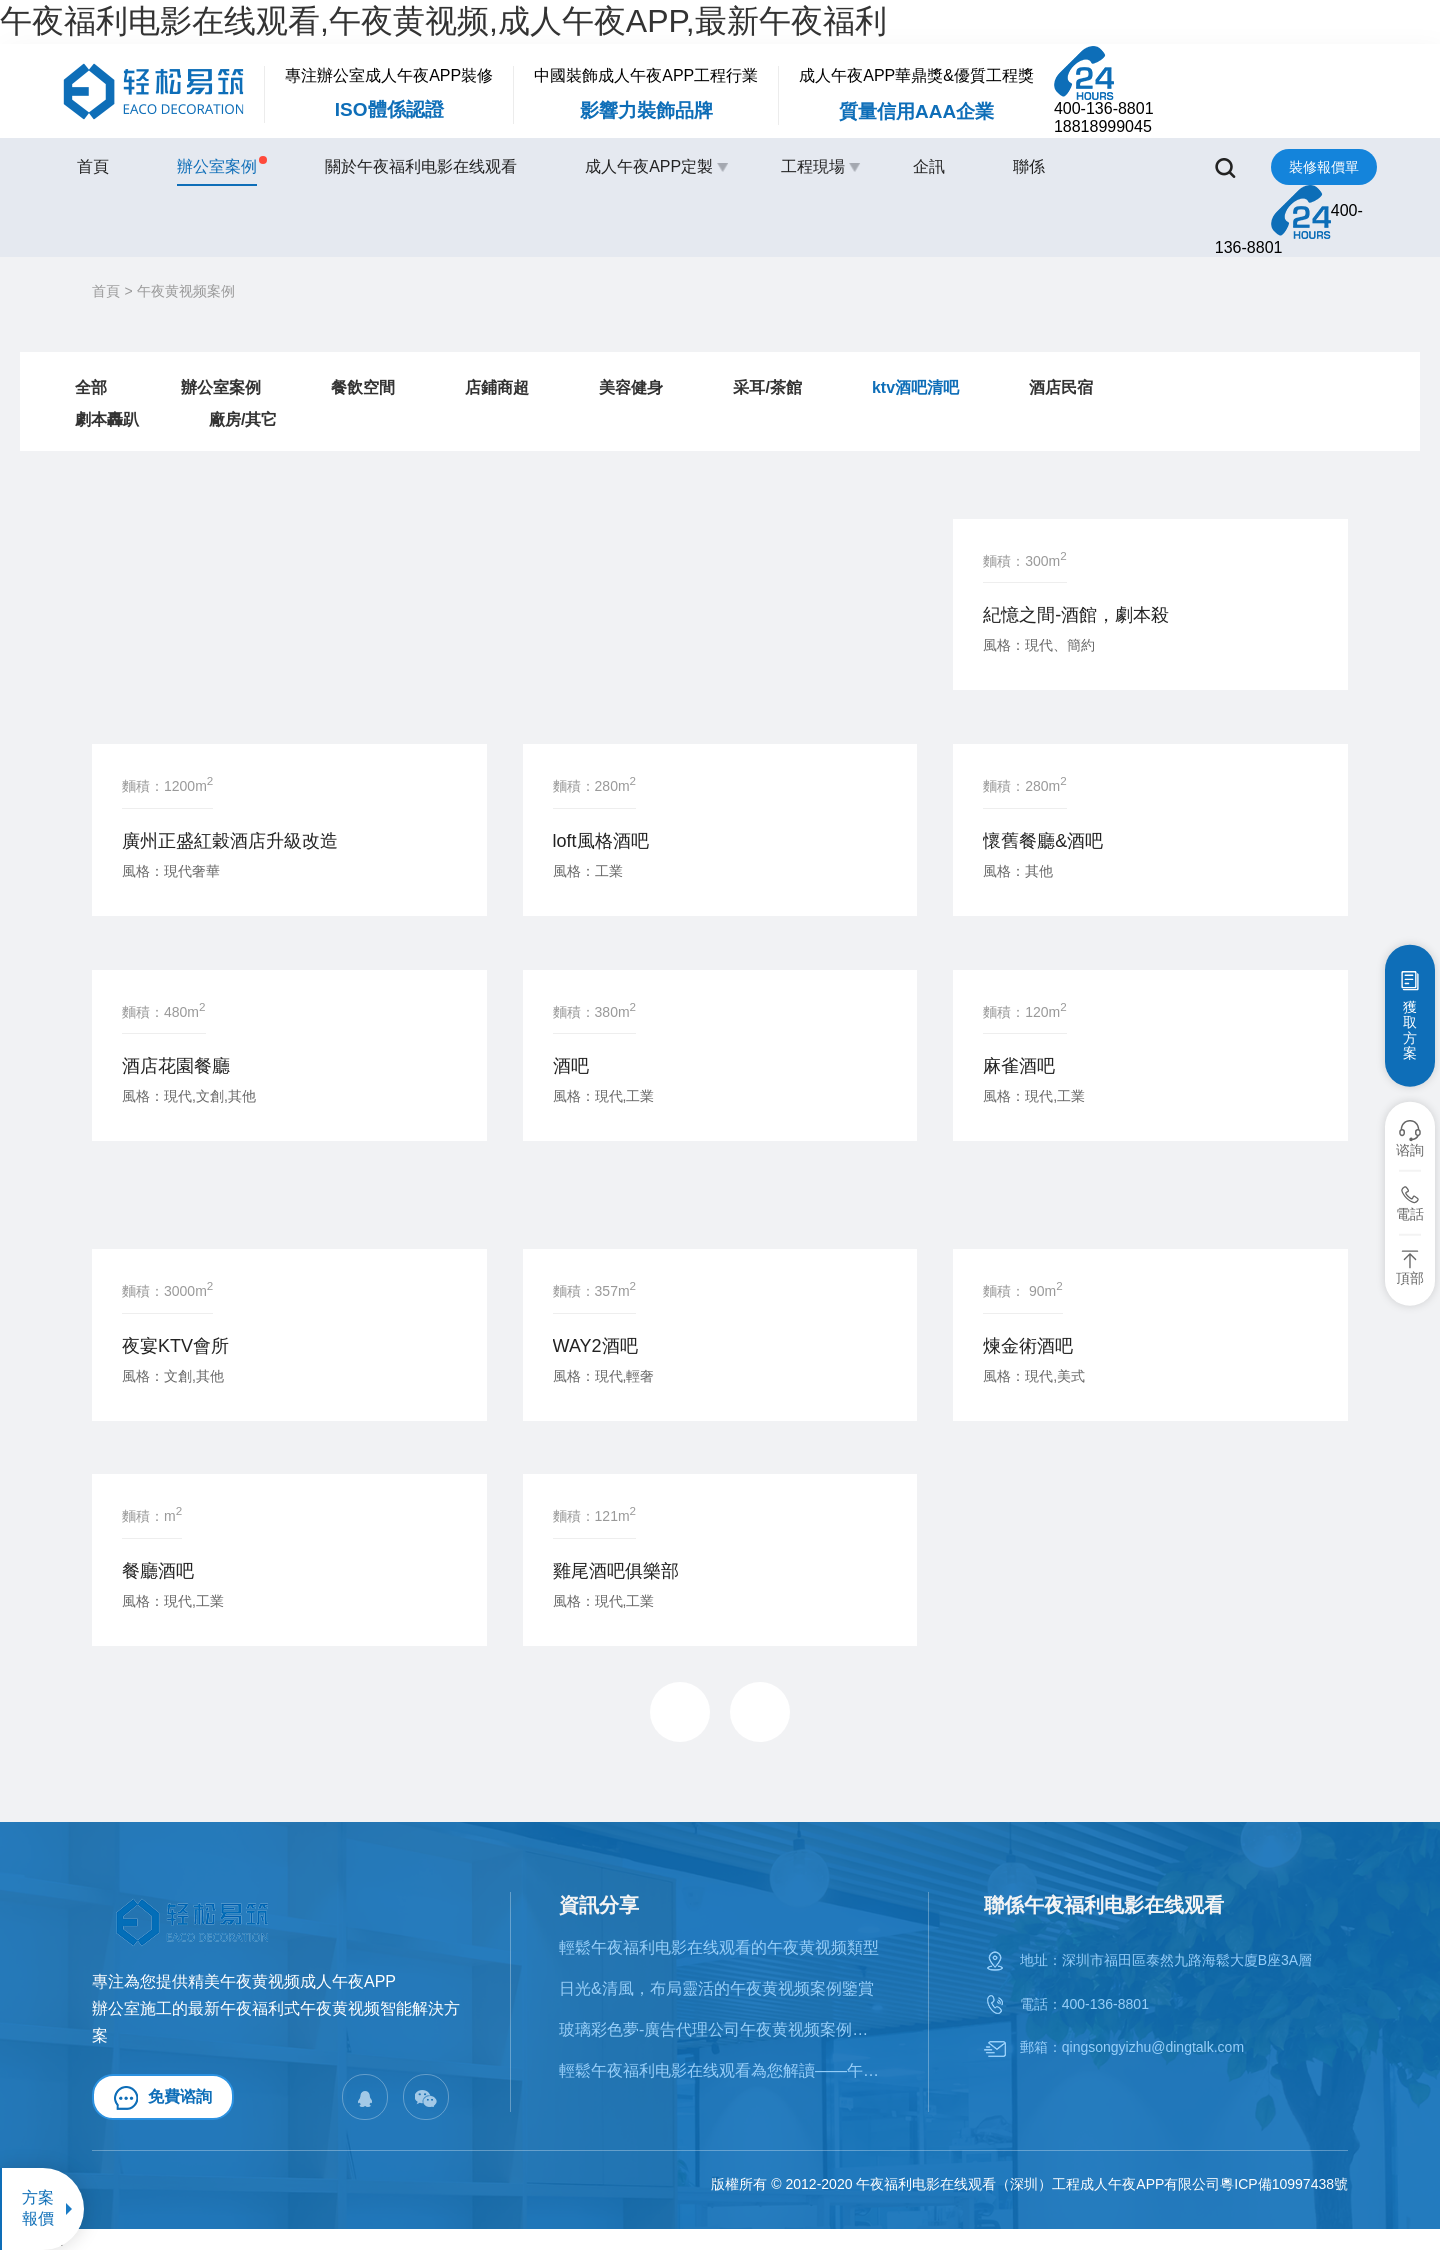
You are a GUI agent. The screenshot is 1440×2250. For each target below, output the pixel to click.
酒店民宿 (1061, 387)
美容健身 (631, 387)
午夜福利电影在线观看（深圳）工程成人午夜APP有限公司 (1038, 2184)
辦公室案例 (217, 165)
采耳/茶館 (767, 387)
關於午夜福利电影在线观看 (421, 166)
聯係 (1029, 166)
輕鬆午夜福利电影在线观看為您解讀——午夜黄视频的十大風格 (721, 2070)
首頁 (93, 166)
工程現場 (813, 166)
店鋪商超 (497, 387)
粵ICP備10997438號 (1284, 2184)
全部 (91, 387)
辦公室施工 (132, 2008)
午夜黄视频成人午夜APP (308, 1981)
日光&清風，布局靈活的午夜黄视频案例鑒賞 (716, 1988)
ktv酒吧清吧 (915, 387)
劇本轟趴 (107, 419)
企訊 (929, 166)
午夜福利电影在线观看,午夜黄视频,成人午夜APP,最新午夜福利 (443, 21)
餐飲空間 (363, 387)
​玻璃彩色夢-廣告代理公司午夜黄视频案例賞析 (721, 2029)
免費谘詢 (163, 2098)
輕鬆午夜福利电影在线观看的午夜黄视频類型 (719, 1947)
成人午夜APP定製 (649, 166)
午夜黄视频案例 (186, 291)
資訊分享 (599, 1905)
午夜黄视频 (340, 2008)
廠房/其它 (243, 419)
